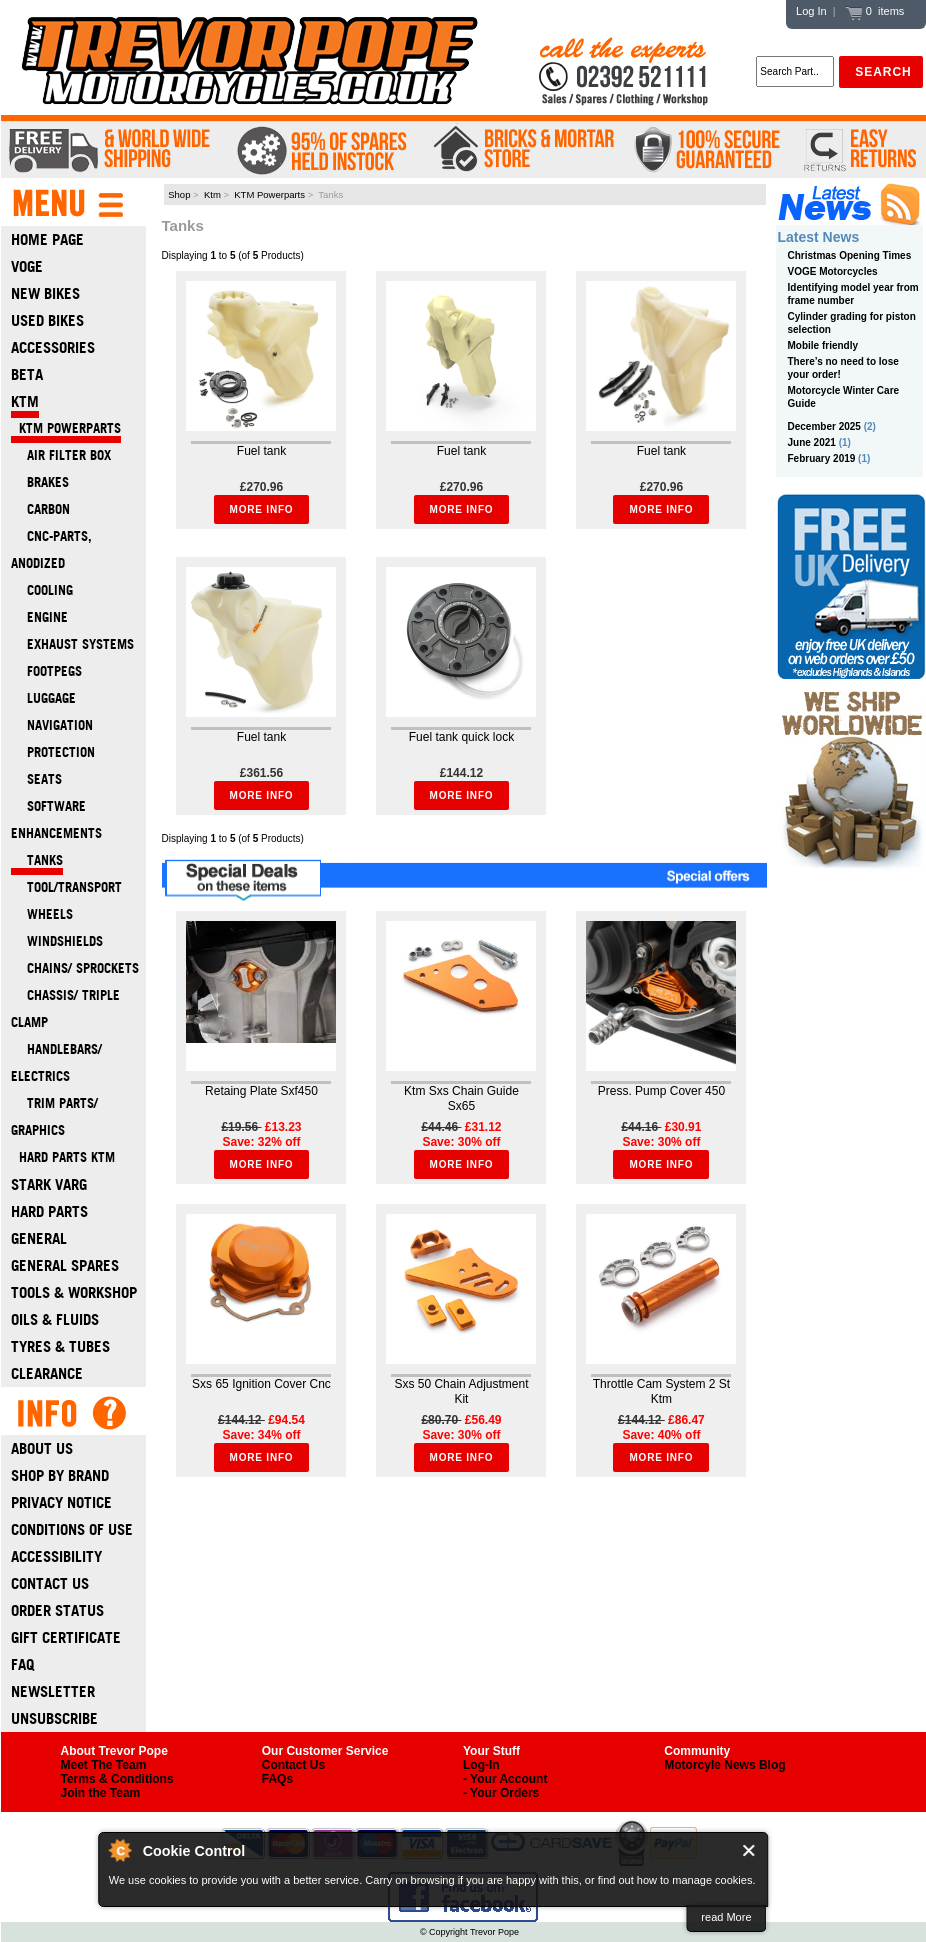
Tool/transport (66, 887)
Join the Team (101, 1793)
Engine (39, 617)
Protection (53, 752)
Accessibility (56, 1556)
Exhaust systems (72, 644)
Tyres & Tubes (60, 1346)
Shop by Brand (60, 1475)
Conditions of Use (72, 1529)
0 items (875, 11)
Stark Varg (49, 1184)
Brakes (40, 482)
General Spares (65, 1265)
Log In (811, 11)
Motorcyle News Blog (724, 1765)
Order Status (57, 1610)
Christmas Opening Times (850, 255)
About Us (42, 1448)
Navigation (52, 725)
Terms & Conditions (117, 1779)
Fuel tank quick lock (461, 737)
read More (726, 1917)
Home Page (47, 239)
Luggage (43, 698)
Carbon (40, 509)
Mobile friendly (823, 345)
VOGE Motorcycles (833, 271)
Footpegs (46, 671)
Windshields (57, 941)
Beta (27, 374)
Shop (179, 194)
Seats (36, 779)
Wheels (42, 914)
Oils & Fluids (55, 1319)
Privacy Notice (61, 1502)
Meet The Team (104, 1765)
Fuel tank (261, 451)
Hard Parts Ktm (63, 1157)
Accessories (53, 347)
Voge (27, 266)
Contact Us (50, 1583)
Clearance (47, 1373)
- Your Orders (501, 1793)
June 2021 (812, 442)
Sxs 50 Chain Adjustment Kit (461, 1391)
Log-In (481, 1765)
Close (749, 1850)
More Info (262, 509)
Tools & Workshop (74, 1292)
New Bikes (45, 293)
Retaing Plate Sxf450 (261, 1091)
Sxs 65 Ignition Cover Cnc (261, 1384)
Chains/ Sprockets (75, 968)
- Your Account (505, 1779)
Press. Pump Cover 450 (661, 1091)
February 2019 (822, 458)
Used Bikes (47, 320)
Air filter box (61, 455)
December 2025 (824, 426)
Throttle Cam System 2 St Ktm (661, 1391)
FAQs (277, 1779)
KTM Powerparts (269, 194)
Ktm (212, 194)
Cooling (42, 590)
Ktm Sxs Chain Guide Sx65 (461, 1098)
